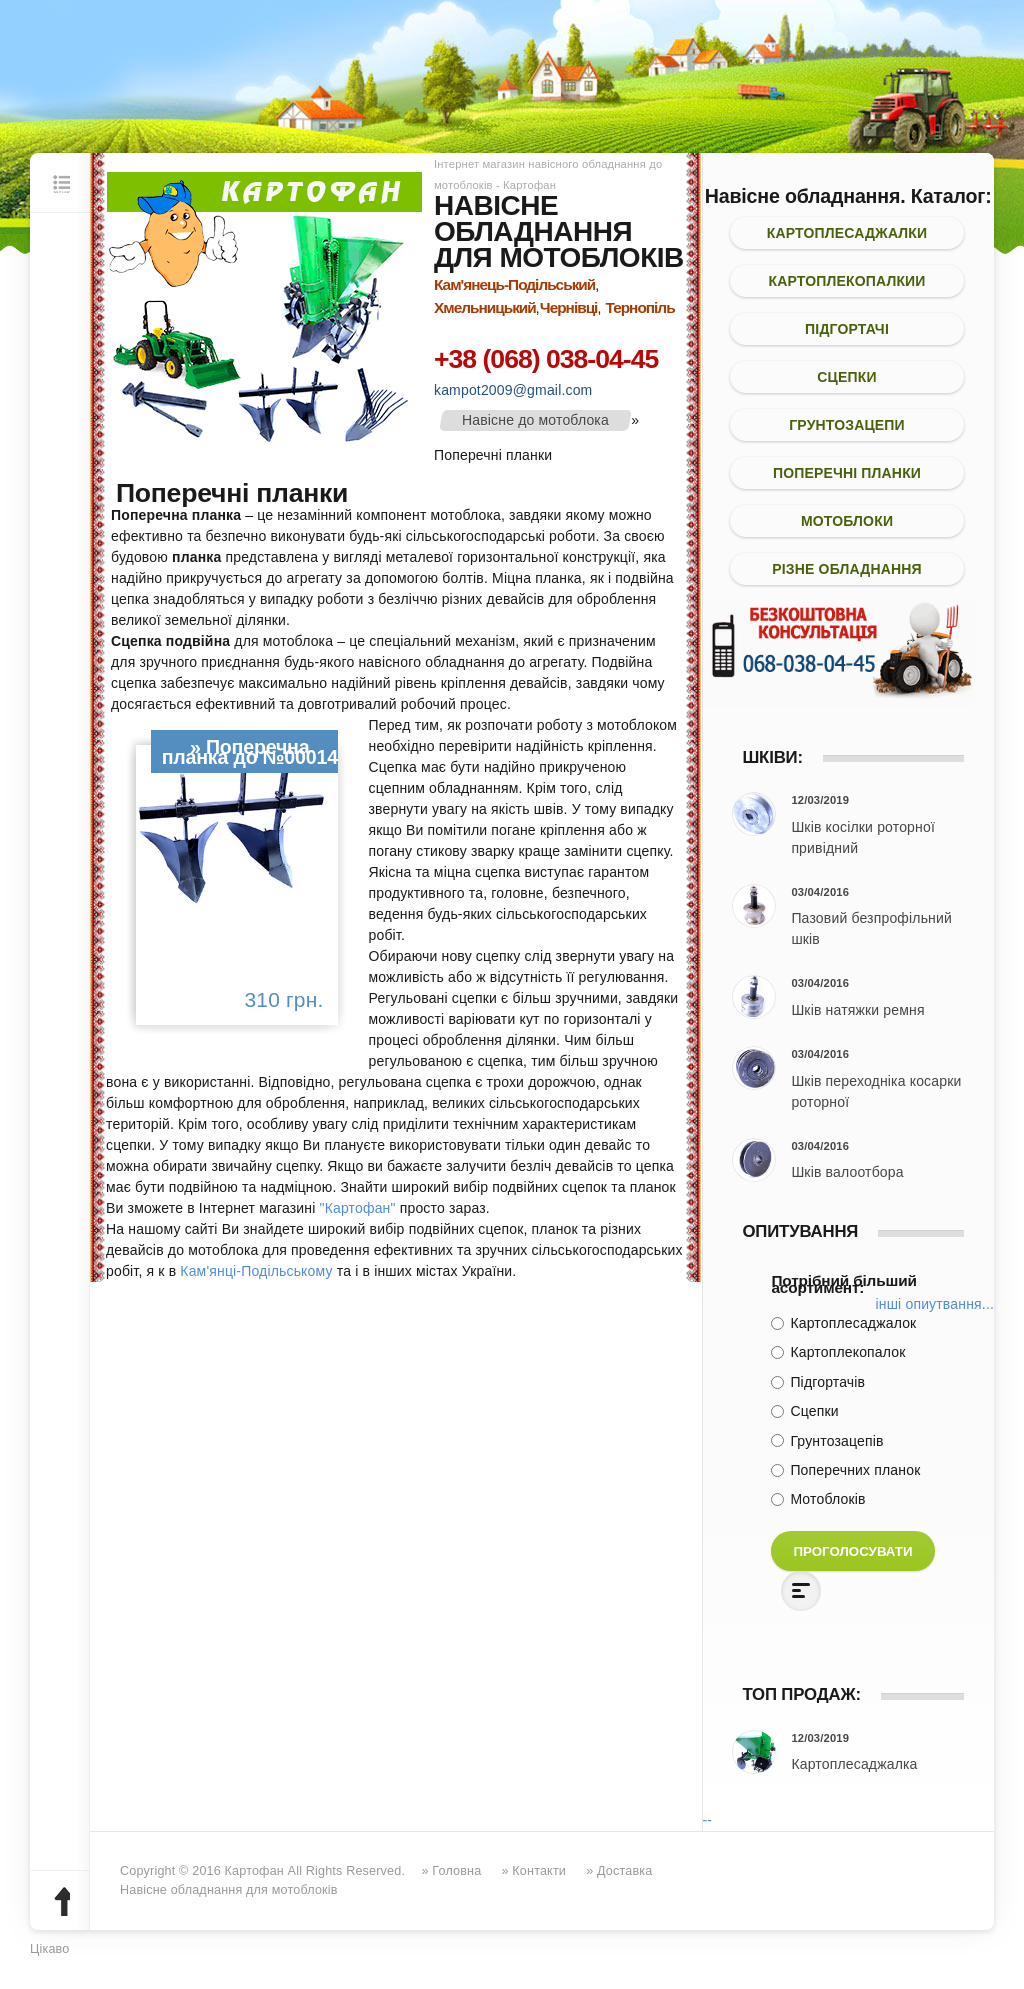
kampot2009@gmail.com (513, 390)
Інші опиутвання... (935, 1304)
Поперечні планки (847, 473)
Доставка (624, 1871)
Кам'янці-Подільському (256, 1271)
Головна (456, 1871)
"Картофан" (358, 1208)
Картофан (254, 1871)
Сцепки (846, 377)
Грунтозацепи (847, 425)
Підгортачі (847, 329)
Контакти (539, 1871)
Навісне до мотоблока (535, 420)
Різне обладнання (847, 569)
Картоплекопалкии (846, 281)
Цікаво (49, 1949)
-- (707, 1820)
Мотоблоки (847, 521)
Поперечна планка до (236, 752)
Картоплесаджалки (847, 233)
